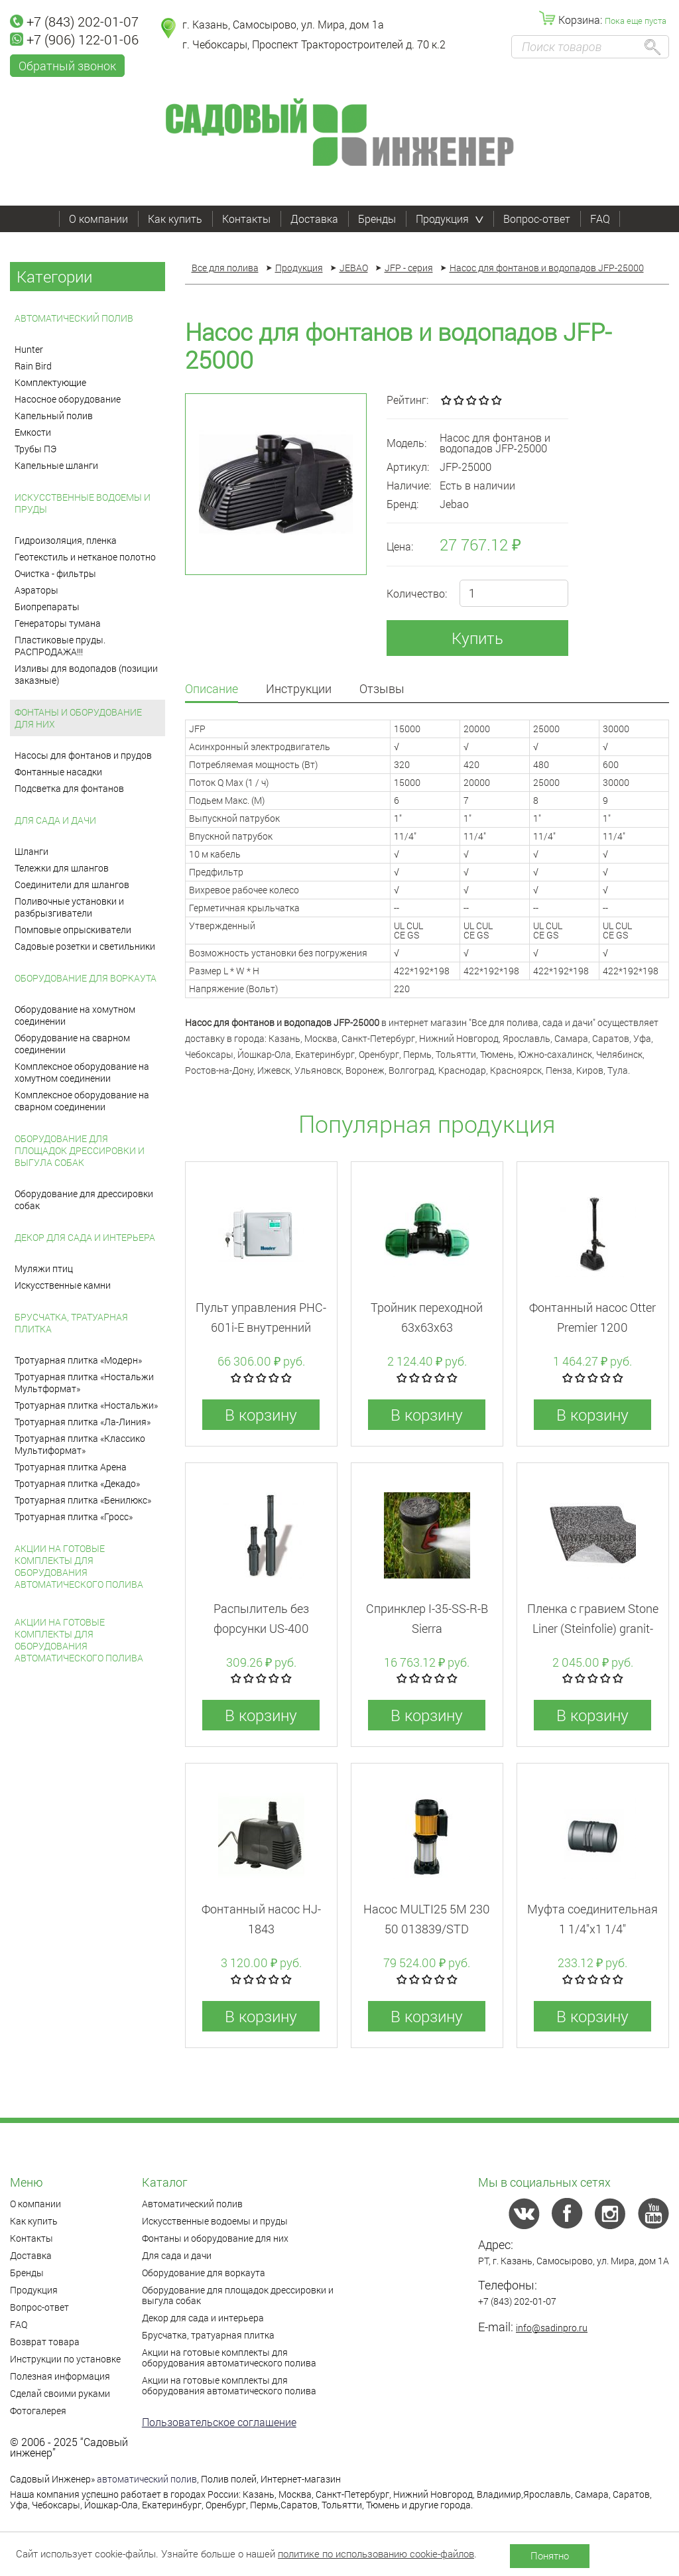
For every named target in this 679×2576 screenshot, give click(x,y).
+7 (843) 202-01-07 (74, 21)
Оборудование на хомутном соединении (75, 1015)
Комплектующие (50, 382)
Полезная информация (60, 2376)
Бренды (377, 218)
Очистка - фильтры (55, 573)
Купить (477, 638)
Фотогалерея (38, 2410)
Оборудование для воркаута (85, 978)
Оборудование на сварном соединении (72, 1043)
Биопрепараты (47, 606)
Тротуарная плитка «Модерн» (78, 1360)
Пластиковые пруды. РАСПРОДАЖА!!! (60, 645)
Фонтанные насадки (58, 771)
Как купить (175, 218)
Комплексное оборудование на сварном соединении (82, 1100)
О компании (98, 218)
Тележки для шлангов (62, 868)
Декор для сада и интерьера (85, 1237)
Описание (211, 689)
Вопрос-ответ (536, 218)
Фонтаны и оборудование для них (78, 718)
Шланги (31, 851)
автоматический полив (147, 2479)
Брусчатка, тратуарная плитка (71, 1323)
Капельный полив (54, 415)
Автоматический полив (74, 318)
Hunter (29, 349)
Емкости (33, 432)
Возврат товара (45, 2341)
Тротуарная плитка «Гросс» (74, 1516)
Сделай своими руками (60, 2393)
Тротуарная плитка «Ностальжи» (86, 1405)
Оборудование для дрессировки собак (84, 1199)
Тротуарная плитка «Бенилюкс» (83, 1500)
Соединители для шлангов (72, 884)
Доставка (314, 218)
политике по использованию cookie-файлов (376, 2553)
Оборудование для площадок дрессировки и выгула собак (80, 1150)
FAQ (600, 218)
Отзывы (381, 689)
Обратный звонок (67, 66)
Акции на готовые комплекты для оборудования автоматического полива (79, 1566)
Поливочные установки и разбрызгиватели (69, 907)
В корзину (261, 1414)
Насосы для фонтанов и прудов (83, 755)
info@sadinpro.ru (551, 2327)
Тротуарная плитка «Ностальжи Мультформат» (84, 1382)
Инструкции (299, 689)
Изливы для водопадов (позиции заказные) (86, 674)
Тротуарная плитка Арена (71, 1466)
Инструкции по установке (65, 2358)
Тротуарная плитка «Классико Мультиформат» (80, 1444)
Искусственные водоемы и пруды (83, 503)
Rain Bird (33, 365)
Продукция (449, 218)
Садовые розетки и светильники (85, 946)
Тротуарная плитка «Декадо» (77, 1483)
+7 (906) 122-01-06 (74, 39)
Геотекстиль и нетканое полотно (85, 556)
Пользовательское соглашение (219, 2422)
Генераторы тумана (58, 623)
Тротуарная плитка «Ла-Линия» (83, 1421)
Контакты (246, 218)
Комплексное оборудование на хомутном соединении (82, 1072)
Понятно (549, 2555)
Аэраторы (36, 590)
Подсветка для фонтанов (69, 788)
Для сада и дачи (55, 820)
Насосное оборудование (68, 399)
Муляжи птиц (44, 1268)
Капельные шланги (56, 465)
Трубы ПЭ (35, 448)
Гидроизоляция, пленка (66, 540)
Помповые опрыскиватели (73, 929)
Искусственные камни (63, 1285)
